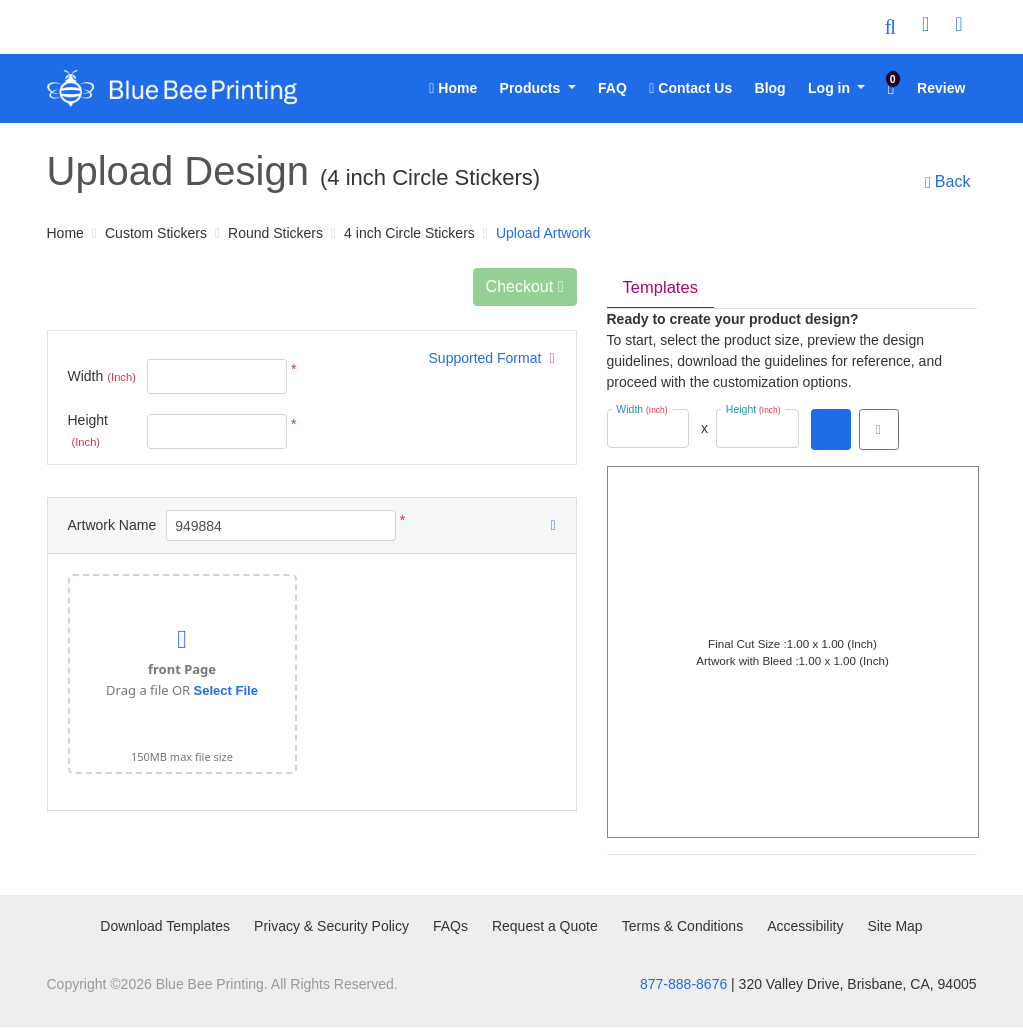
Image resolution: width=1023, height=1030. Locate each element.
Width (102, 377)
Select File (226, 690)
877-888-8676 (683, 987)
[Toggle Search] (890, 27)
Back (944, 182)
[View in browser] (879, 432)
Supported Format (492, 358)
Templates (664, 289)
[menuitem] (453, 88)
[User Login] (925, 27)
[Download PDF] (831, 432)
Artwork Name (112, 525)
